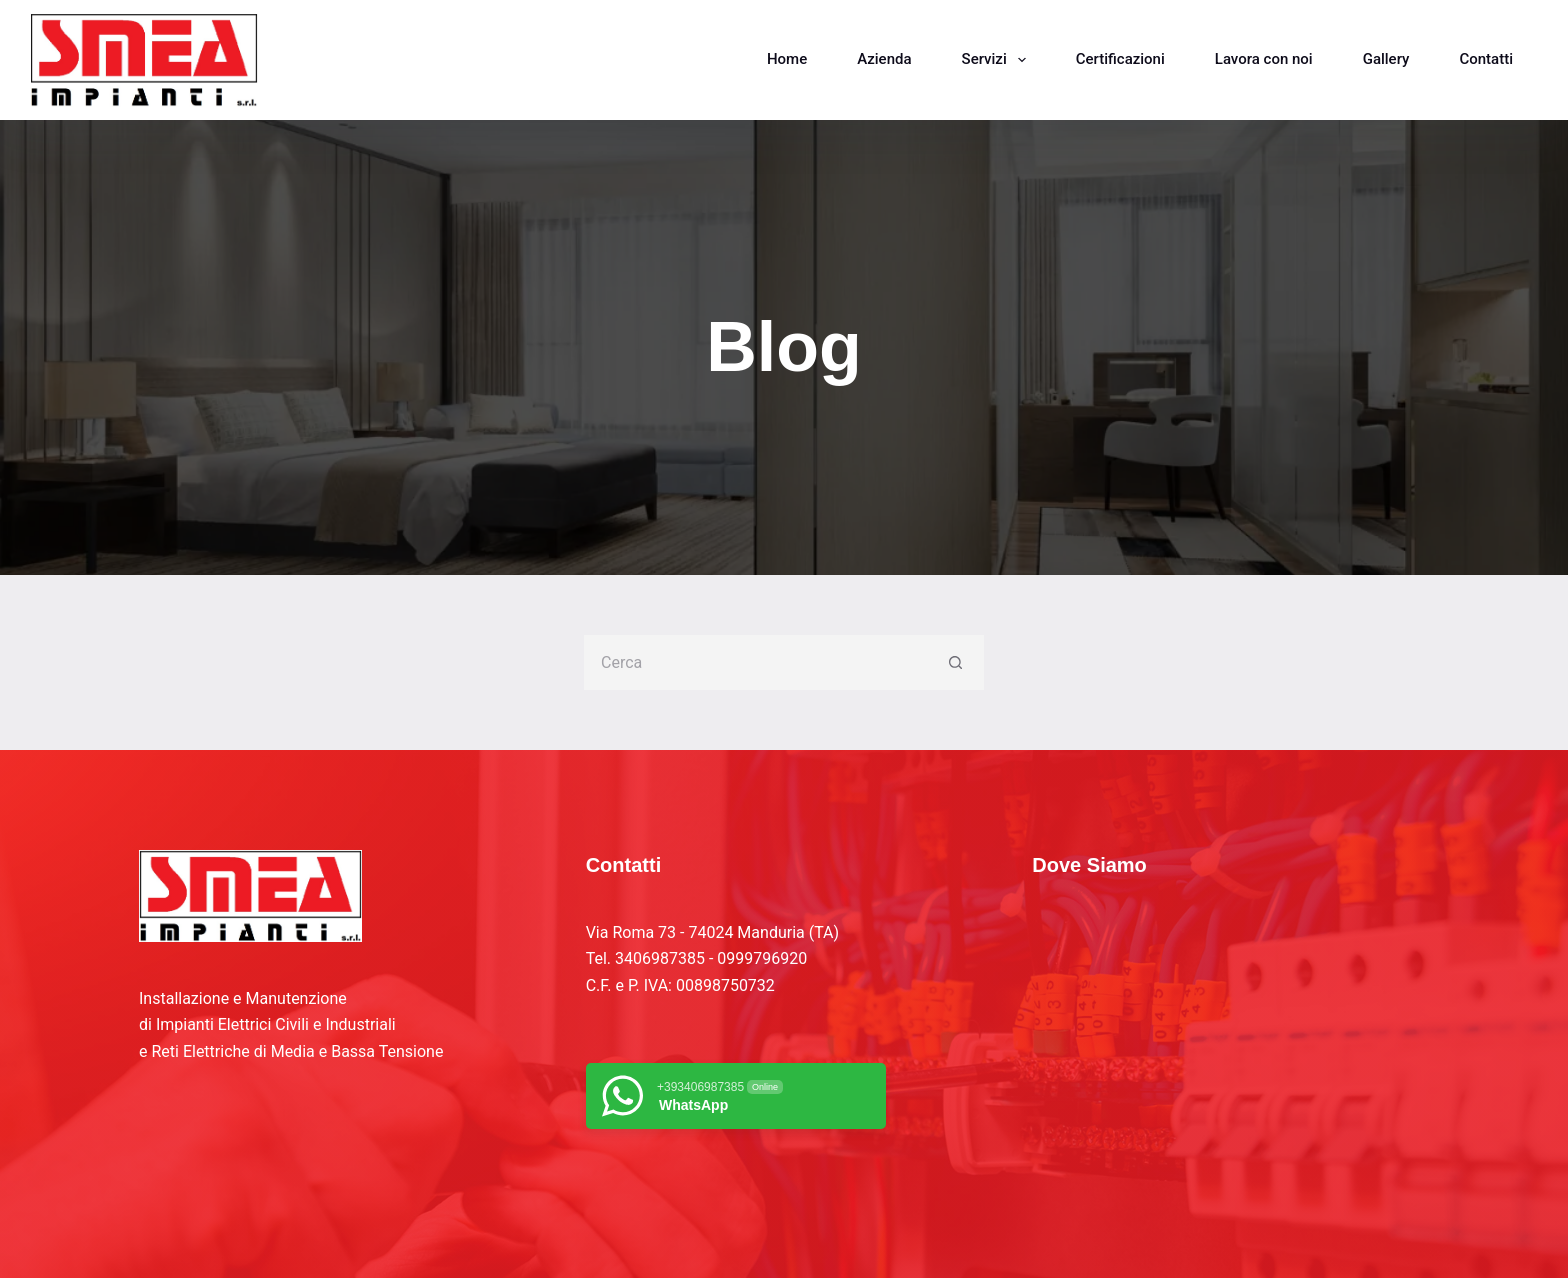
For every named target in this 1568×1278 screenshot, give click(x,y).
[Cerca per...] (756, 662)
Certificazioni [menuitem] (1120, 59)
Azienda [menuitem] (884, 59)
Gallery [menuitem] (1386, 59)
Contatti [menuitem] (1486, 59)
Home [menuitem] (787, 59)
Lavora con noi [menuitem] (1264, 59)
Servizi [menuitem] (998, 60)
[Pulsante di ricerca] (956, 662)
